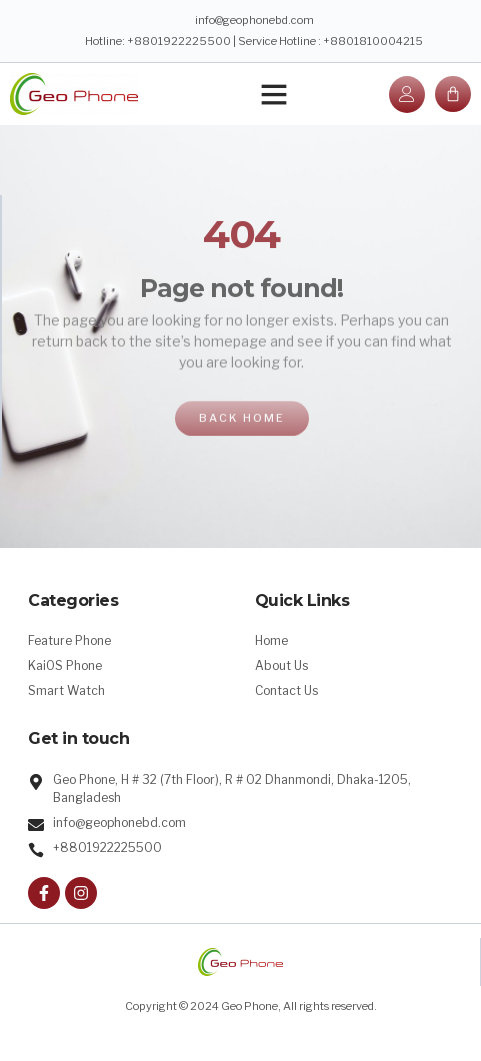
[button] (274, 94)
